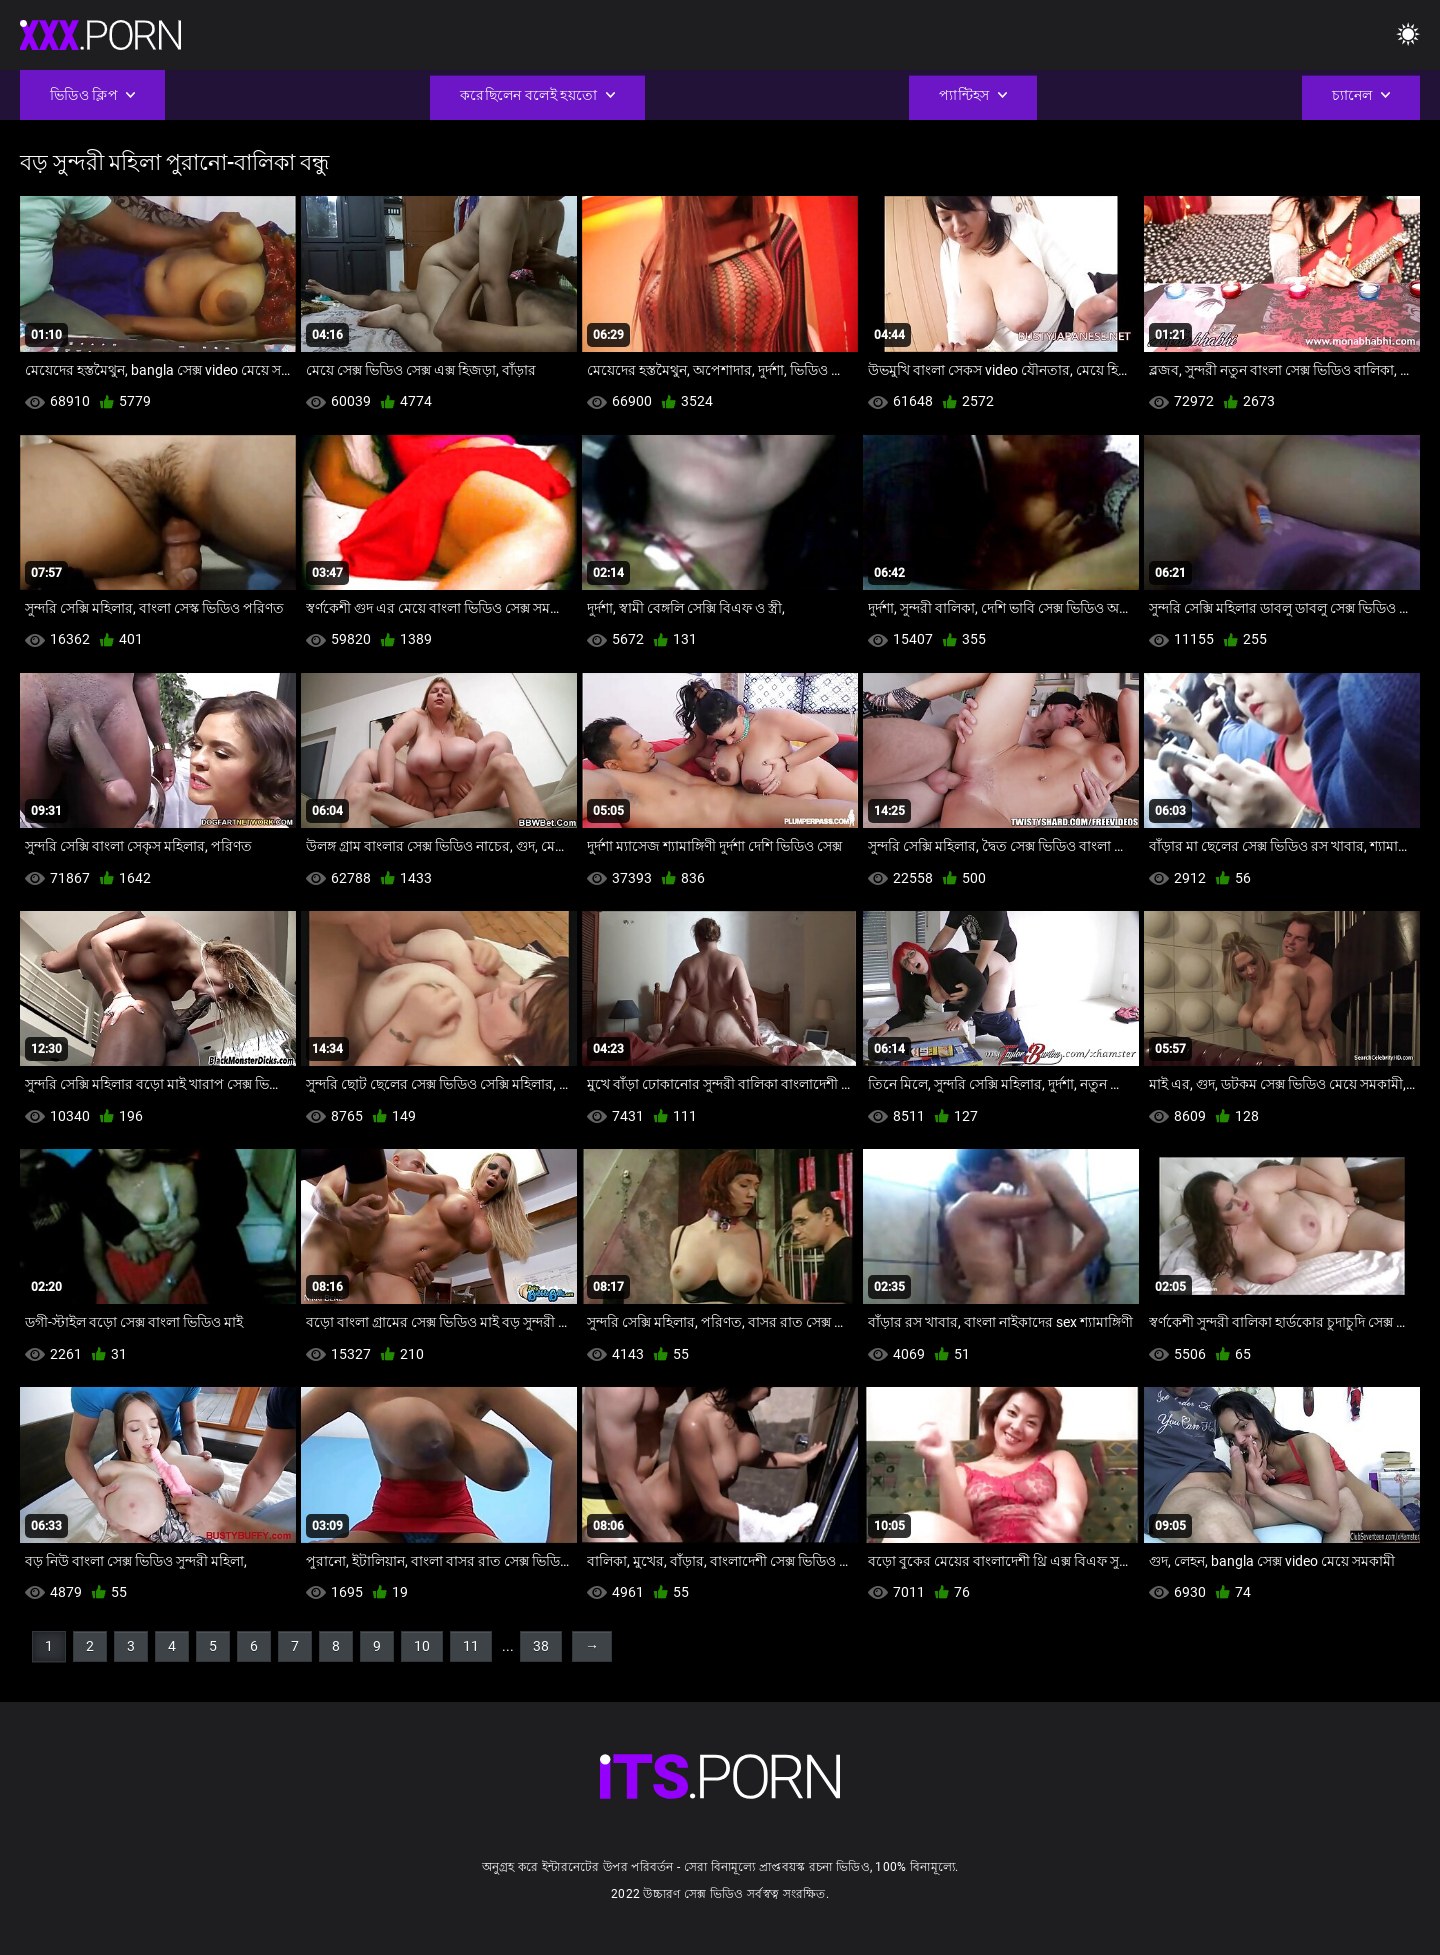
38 (541, 1646)
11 (471, 1646)
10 (422, 1646)
